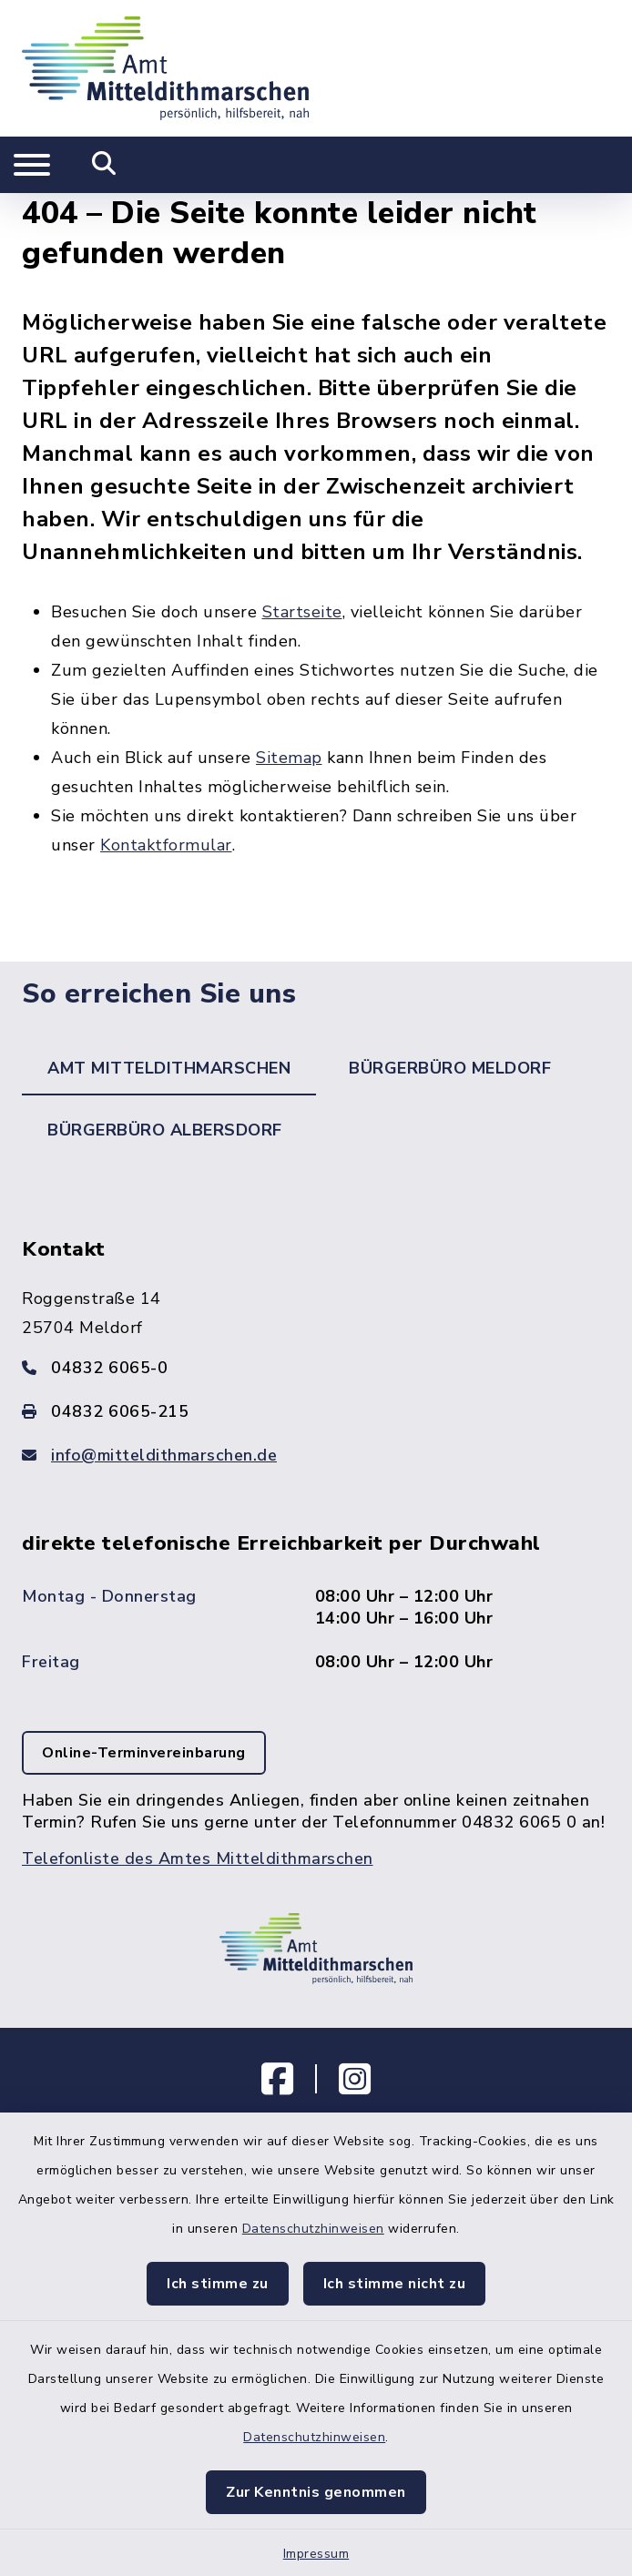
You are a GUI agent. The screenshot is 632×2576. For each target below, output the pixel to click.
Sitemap (289, 758)
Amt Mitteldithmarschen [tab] (169, 1068)
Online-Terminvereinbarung (144, 1753)
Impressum (316, 2553)
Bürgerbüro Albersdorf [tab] (164, 1130)
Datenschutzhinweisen (313, 2228)
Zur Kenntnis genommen (316, 2492)
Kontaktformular (166, 845)
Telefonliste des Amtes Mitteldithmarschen (197, 1858)
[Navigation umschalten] (32, 164)
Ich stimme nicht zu (394, 2284)
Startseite (302, 612)
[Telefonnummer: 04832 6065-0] (316, 1368)
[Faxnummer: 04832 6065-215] (316, 1411)
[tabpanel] (316, 1570)
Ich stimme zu (218, 2284)
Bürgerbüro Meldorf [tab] (450, 1068)
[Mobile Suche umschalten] (104, 165)
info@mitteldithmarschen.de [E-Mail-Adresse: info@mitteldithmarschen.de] (164, 1455)
